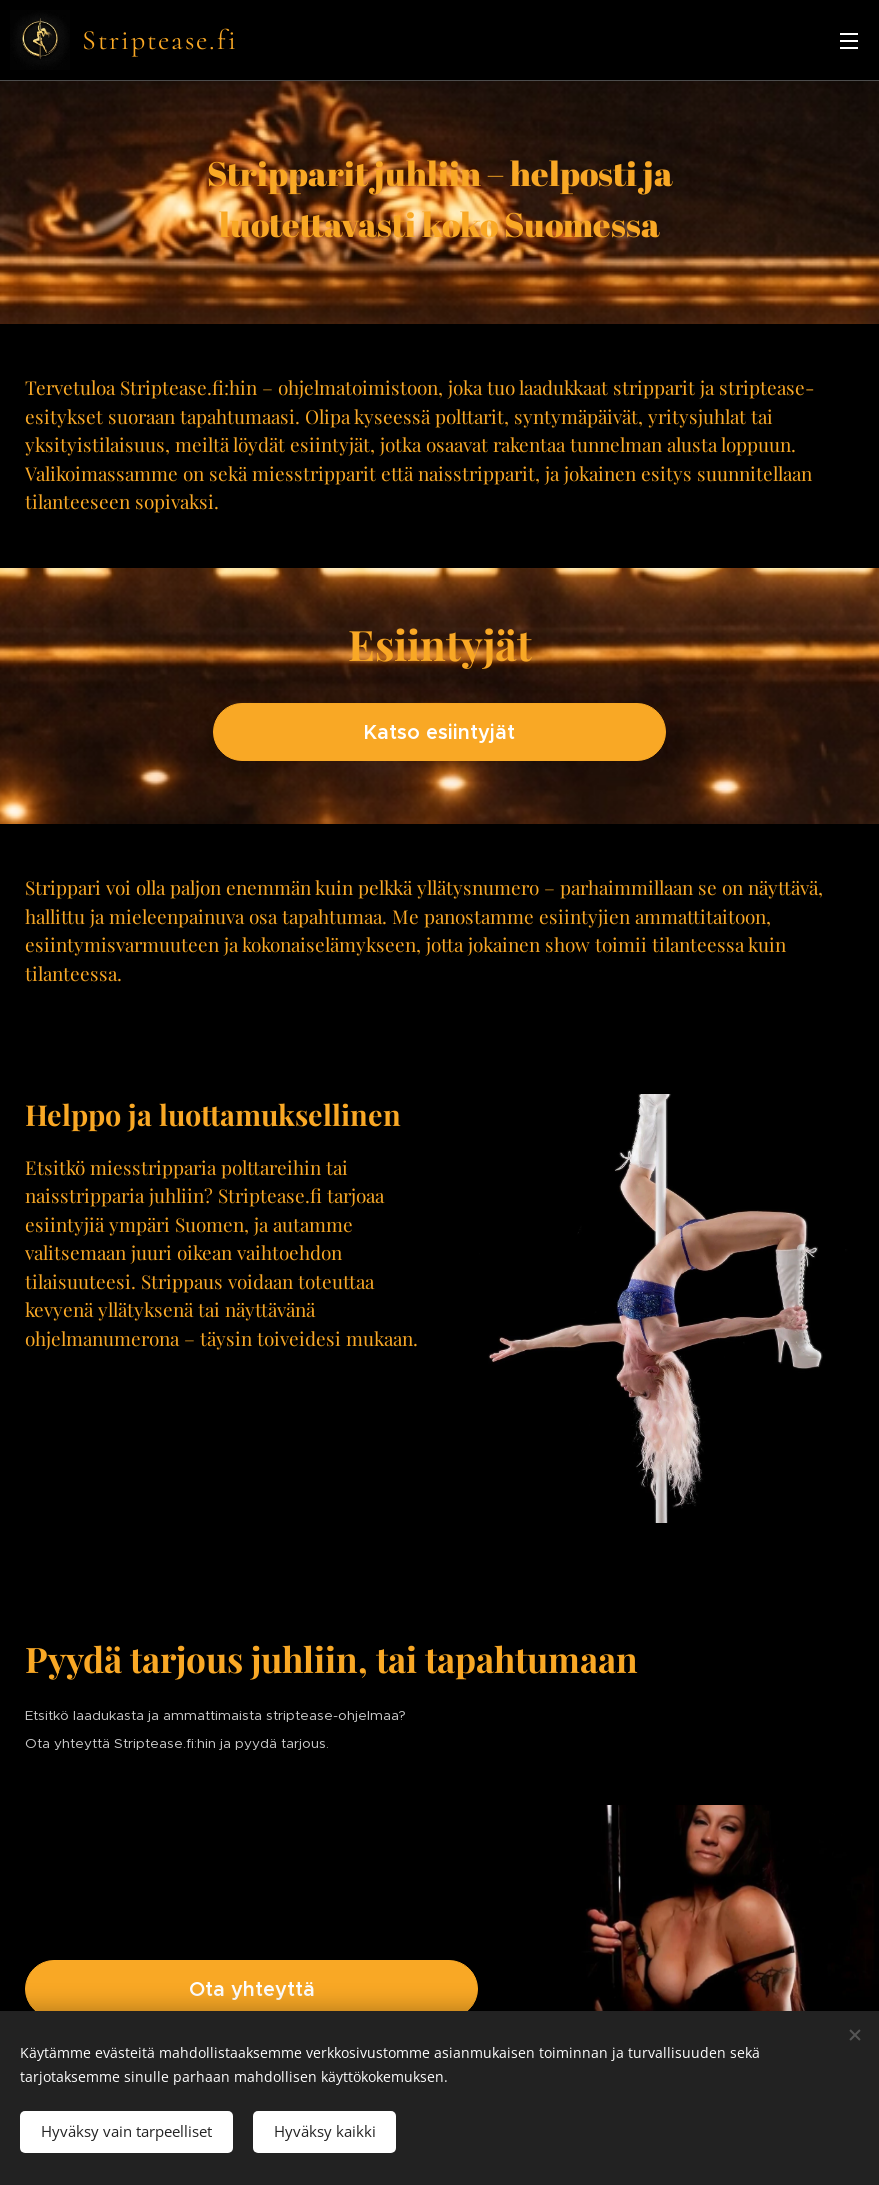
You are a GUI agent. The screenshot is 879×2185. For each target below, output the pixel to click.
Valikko (849, 41)
